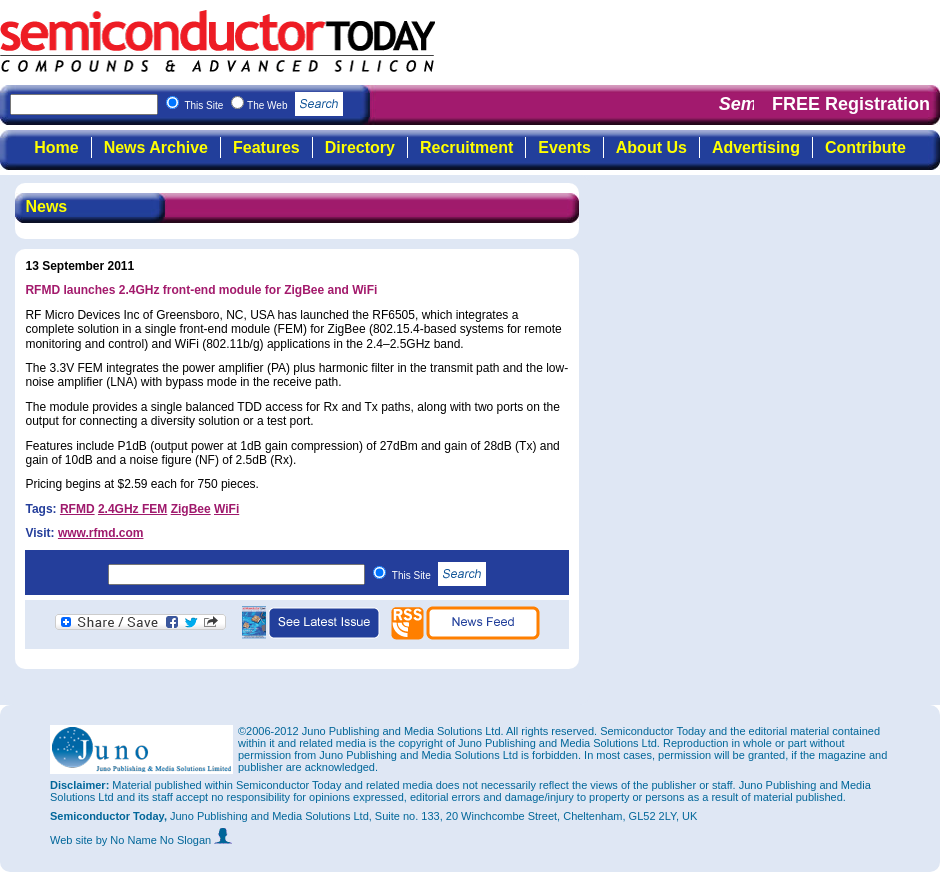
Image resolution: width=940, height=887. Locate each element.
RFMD (77, 509)
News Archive (156, 147)
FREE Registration (851, 104)
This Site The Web (263, 105)
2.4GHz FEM (132, 509)
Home (56, 147)
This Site (439, 575)
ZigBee (191, 509)
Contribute (865, 147)
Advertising (756, 147)
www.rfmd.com (101, 533)
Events (564, 147)
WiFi (226, 509)
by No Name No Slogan (164, 840)
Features (266, 147)
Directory (360, 147)
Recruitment (466, 147)
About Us (651, 147)
